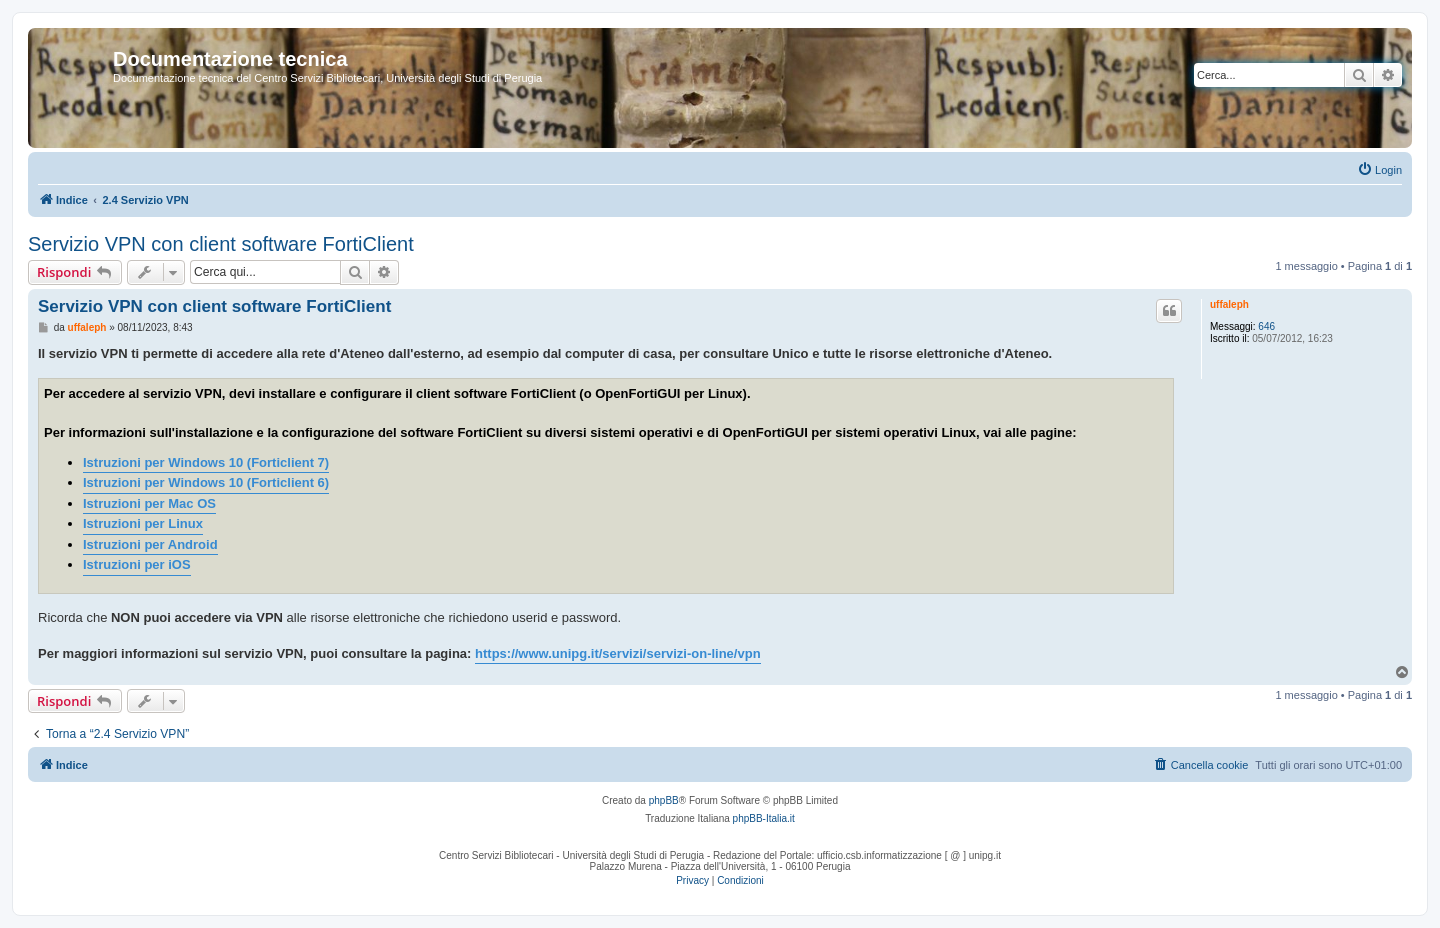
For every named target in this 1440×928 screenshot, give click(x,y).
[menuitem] (1379, 170)
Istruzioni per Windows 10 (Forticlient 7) (206, 462)
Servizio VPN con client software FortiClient (221, 244)
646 (1266, 326)
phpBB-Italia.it (764, 818)
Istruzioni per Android (150, 544)
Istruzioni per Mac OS (149, 503)
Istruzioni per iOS (137, 564)
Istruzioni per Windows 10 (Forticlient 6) (206, 482)
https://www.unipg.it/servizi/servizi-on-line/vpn (618, 653)
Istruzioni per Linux (143, 523)
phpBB (664, 800)
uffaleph (1229, 304)
